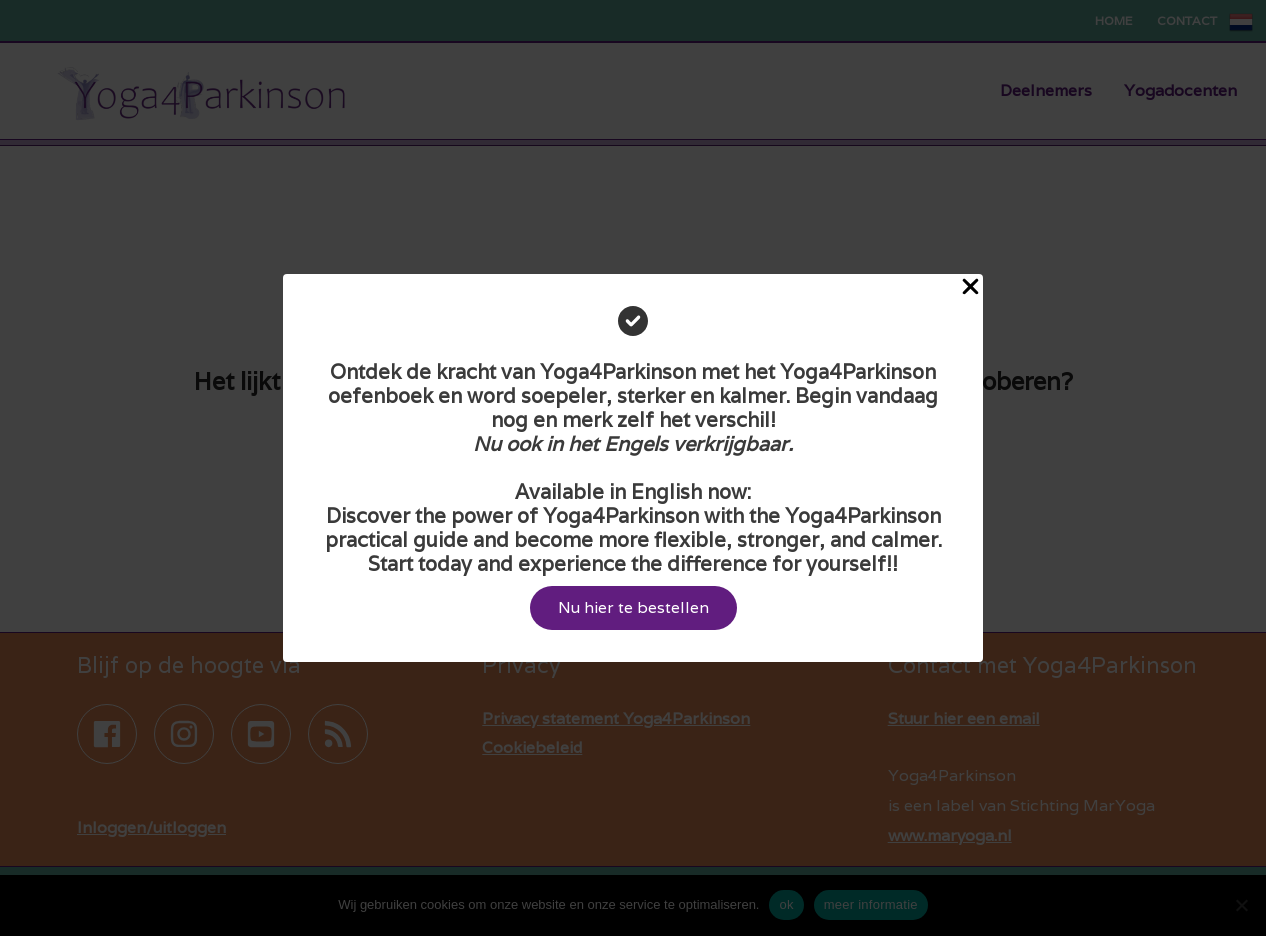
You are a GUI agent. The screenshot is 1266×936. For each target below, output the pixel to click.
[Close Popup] (970, 288)
